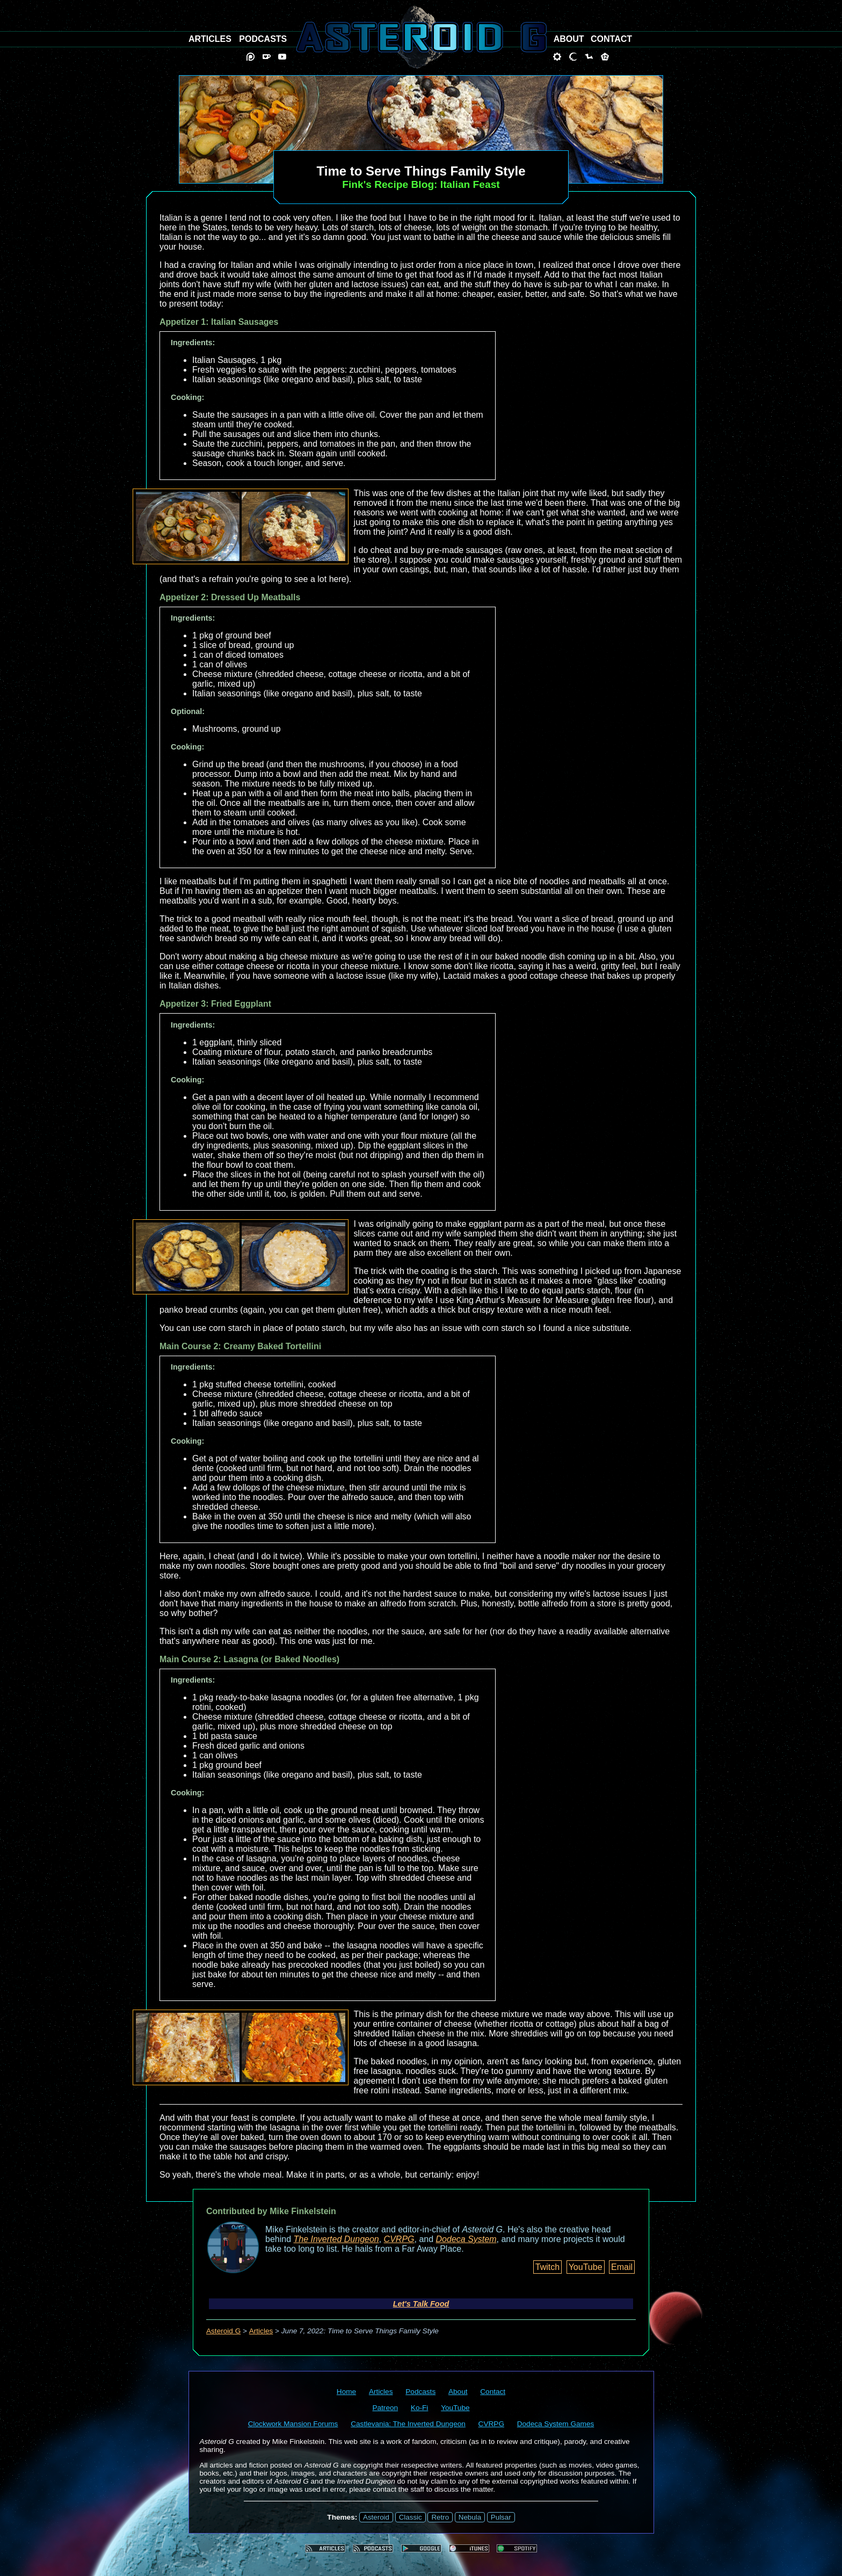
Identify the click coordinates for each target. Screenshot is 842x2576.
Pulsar (501, 2517)
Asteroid (376, 2517)
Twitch (547, 2267)
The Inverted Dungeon (336, 2239)
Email (622, 2267)
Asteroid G (223, 2331)
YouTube (586, 2267)
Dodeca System (466, 2239)
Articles (261, 2331)
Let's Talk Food (421, 2304)
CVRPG (399, 2239)
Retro (440, 2517)
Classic (410, 2517)
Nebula (470, 2517)
